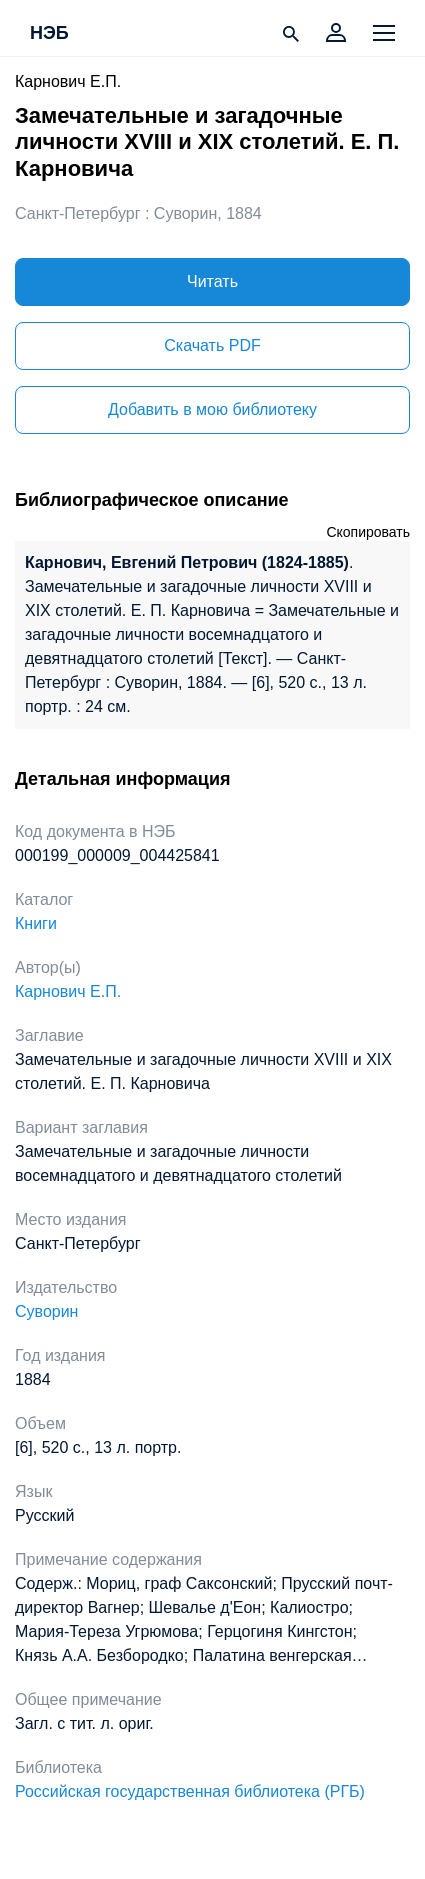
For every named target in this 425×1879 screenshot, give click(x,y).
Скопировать (368, 532)
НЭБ (49, 34)
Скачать (212, 345)
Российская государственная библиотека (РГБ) (190, 1791)
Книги (36, 923)
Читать (212, 281)
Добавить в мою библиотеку (212, 409)
